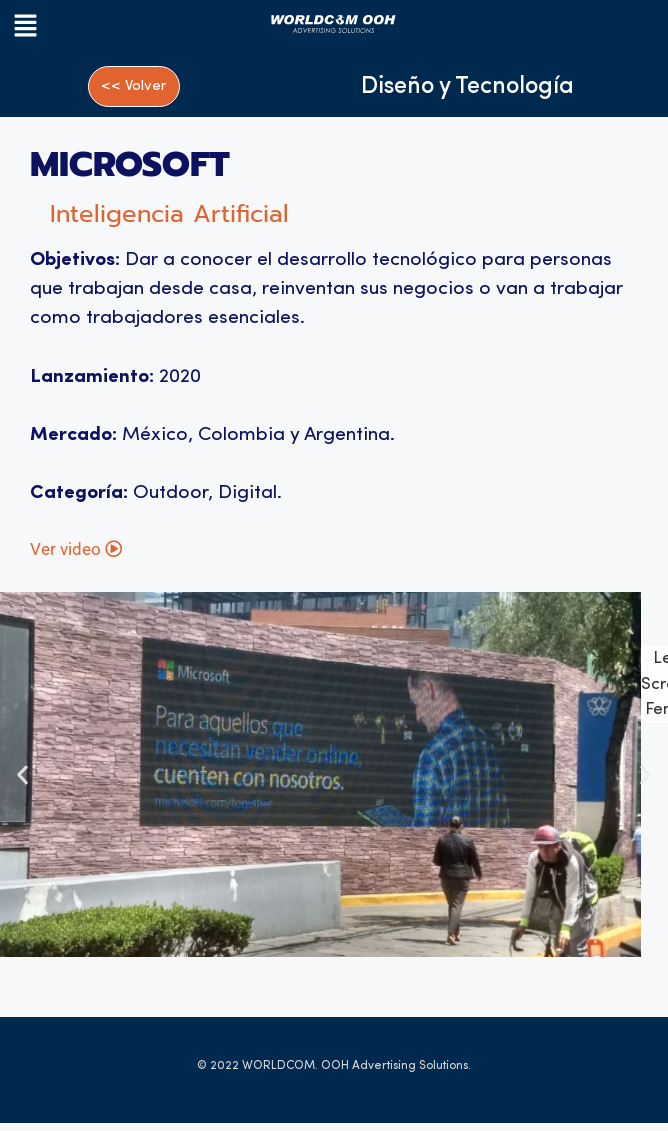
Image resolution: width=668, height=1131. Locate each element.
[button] (71, 28)
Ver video (76, 557)
